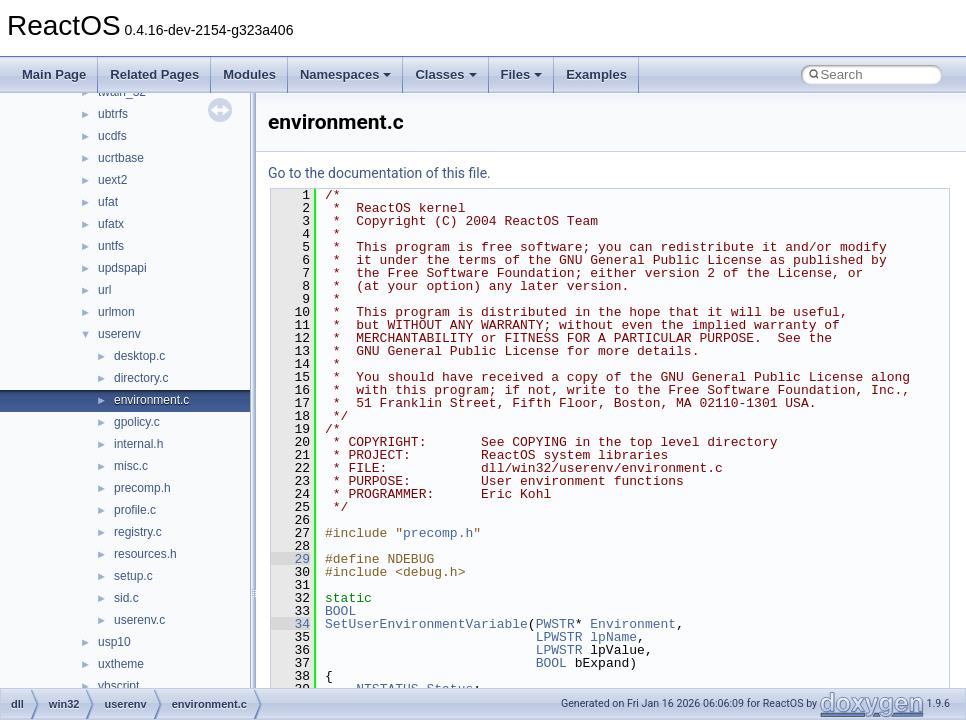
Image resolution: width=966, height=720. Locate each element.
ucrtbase (121, 158)
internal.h (138, 444)
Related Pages (154, 74)
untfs (111, 246)
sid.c (126, 598)
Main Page (54, 74)
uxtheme (121, 664)
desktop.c (139, 356)
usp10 (114, 642)
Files (522, 74)
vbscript (118, 686)
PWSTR (555, 624)
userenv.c (139, 620)
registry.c (138, 532)
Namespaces (346, 74)
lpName (613, 637)
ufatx (111, 224)
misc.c (131, 466)
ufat (108, 202)
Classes (445, 74)
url (104, 290)
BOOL (340, 611)
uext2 (112, 180)
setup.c (133, 576)
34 (290, 624)
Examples (596, 74)
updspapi (122, 268)
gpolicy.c (137, 422)
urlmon (116, 312)
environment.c (151, 400)
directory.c (141, 378)
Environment (633, 624)
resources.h (145, 554)
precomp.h (142, 488)
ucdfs (112, 136)
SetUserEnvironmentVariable (426, 624)
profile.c (135, 510)
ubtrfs (113, 114)
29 (290, 559)
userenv (119, 334)
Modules (249, 74)
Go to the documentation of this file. (379, 173)
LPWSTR (559, 637)
